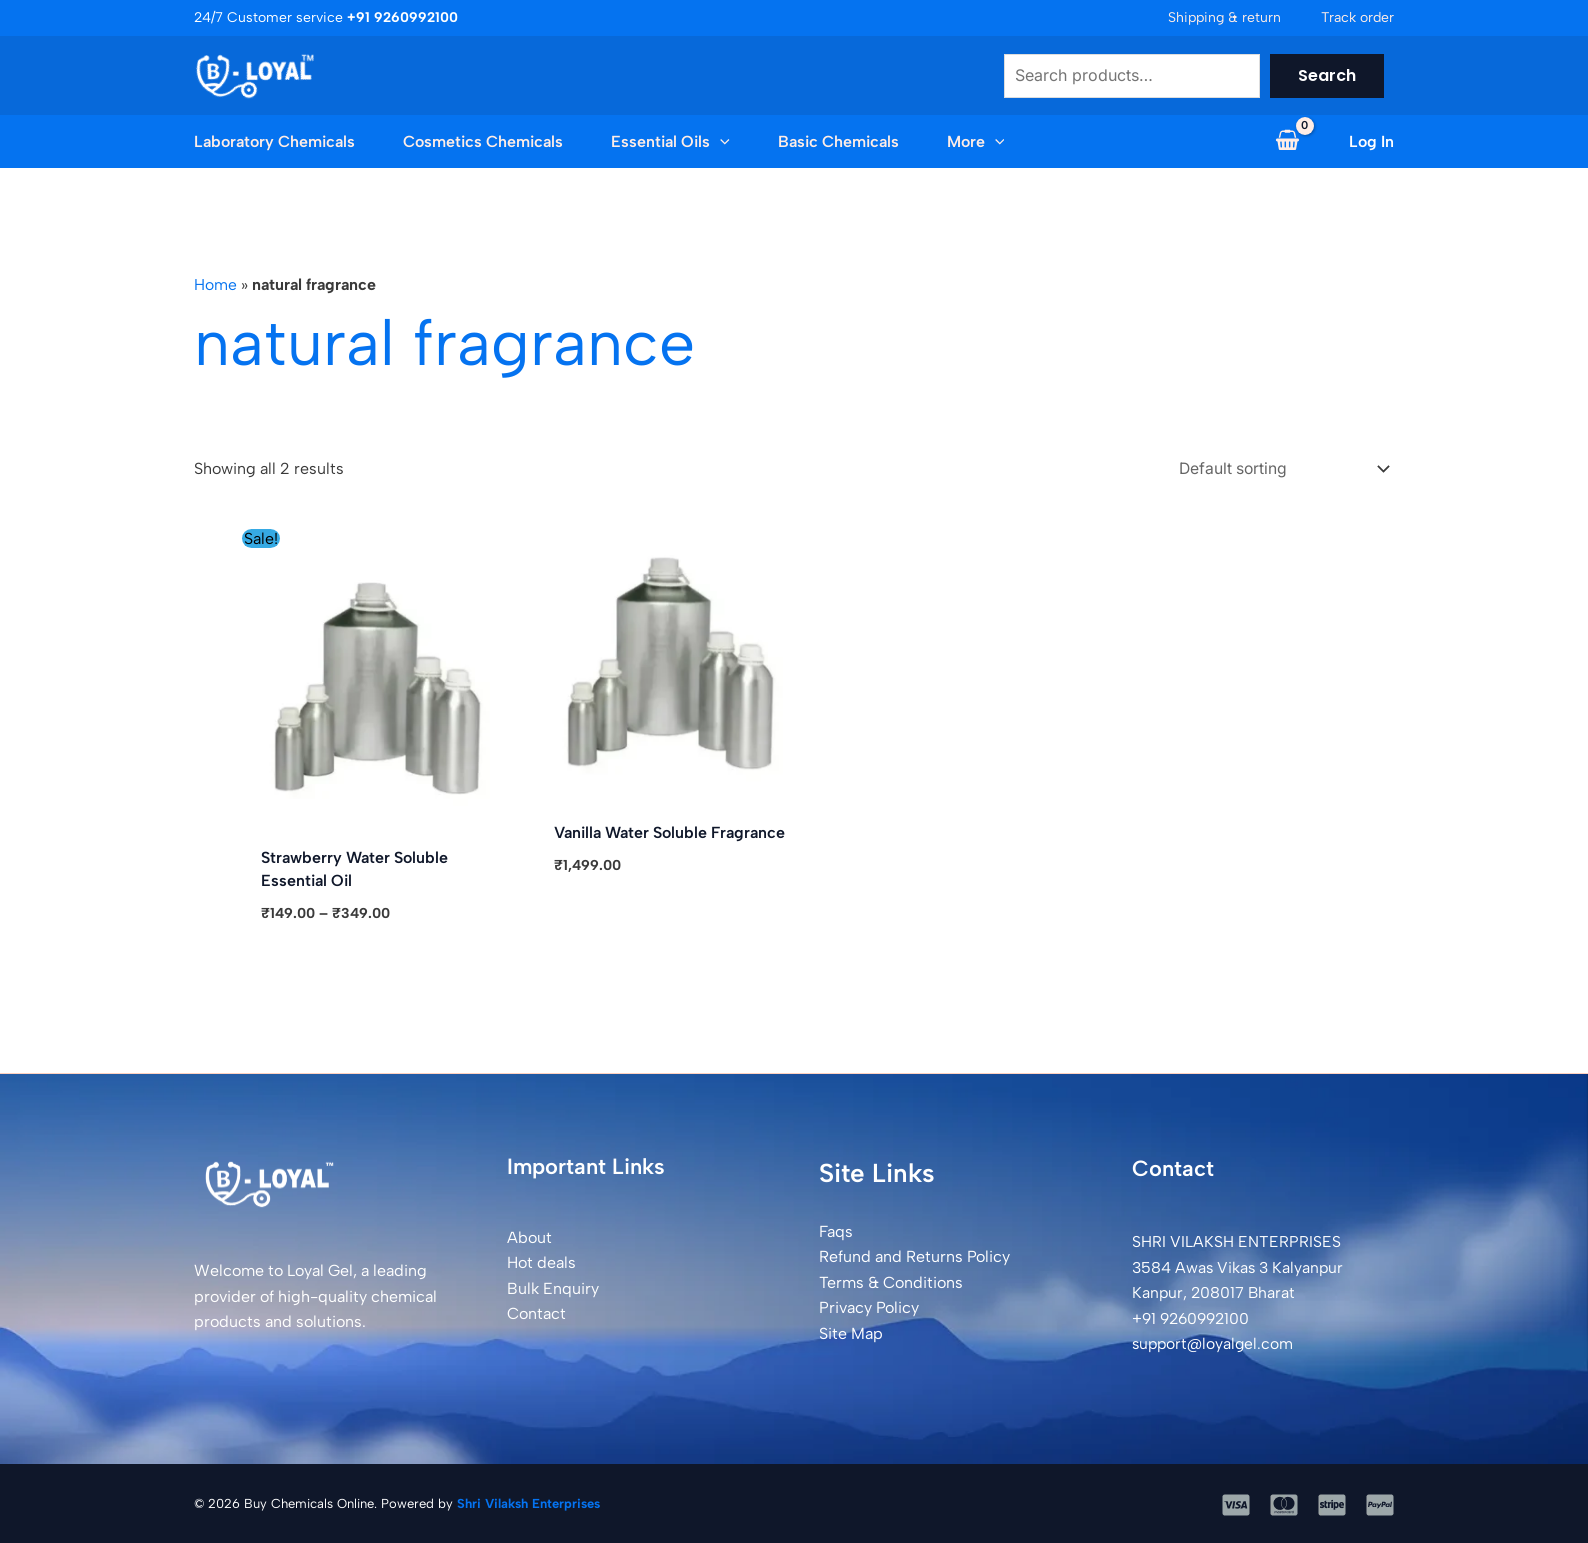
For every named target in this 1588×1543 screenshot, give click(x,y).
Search (1327, 75)
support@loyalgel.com (1215, 1342)
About (529, 1235)
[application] (720, 142)
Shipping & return (1224, 17)
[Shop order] (1275, 467)
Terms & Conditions (891, 1280)
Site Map (851, 1332)
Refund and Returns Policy (914, 1255)
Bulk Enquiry (553, 1287)
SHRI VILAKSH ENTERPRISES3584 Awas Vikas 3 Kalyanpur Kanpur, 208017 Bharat (1240, 1266)
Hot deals (541, 1261)
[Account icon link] (1371, 142)
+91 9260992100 (1194, 1317)
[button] (694, 142)
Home (215, 284)
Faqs (836, 1229)
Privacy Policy (869, 1306)
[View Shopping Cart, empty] (1287, 142)
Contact (536, 1312)
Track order (1357, 17)
